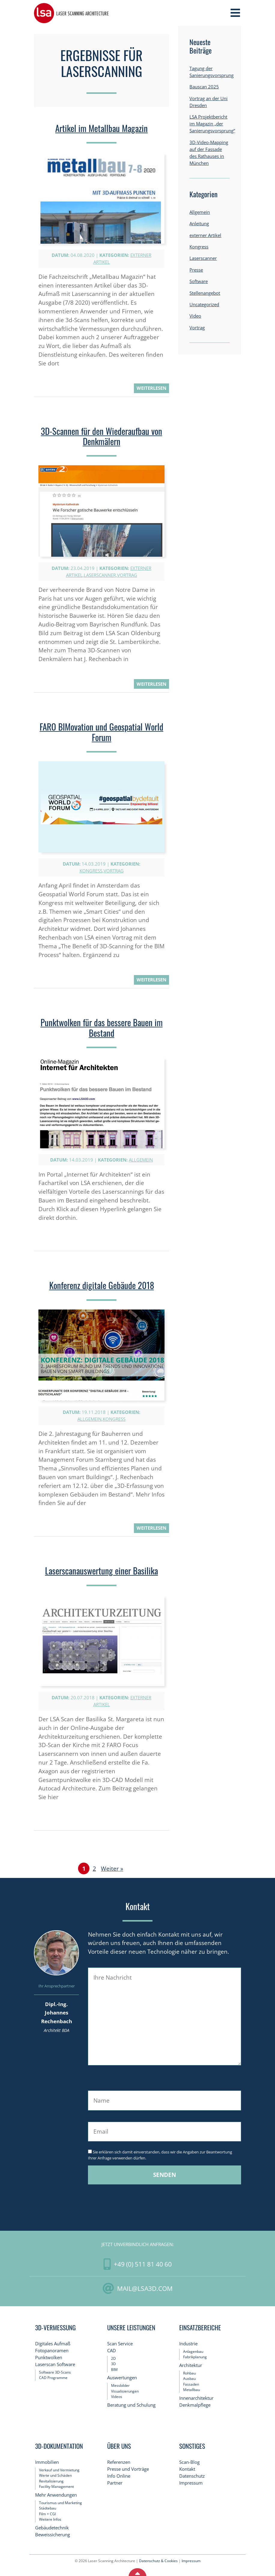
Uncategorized (204, 304)
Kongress (91, 871)
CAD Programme (53, 2377)
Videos (116, 2396)
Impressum (191, 2483)
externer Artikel (205, 235)
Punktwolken (48, 2357)
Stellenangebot (204, 293)
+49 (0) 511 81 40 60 (143, 2264)
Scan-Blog (189, 2462)
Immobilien (47, 2462)
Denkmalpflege (194, 2405)
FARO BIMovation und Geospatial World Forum (101, 731)
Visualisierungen (125, 2391)
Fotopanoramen (51, 2350)
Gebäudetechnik (52, 2528)
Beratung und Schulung (131, 2405)
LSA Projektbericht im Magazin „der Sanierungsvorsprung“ (212, 124)
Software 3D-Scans (55, 2372)
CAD (111, 2350)
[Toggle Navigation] (235, 13)
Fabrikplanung (195, 2356)
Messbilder (120, 2385)
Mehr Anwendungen (56, 2495)
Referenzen (118, 2462)
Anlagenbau (193, 2351)
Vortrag (127, 575)
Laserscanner (100, 575)
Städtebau (47, 2508)
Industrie (188, 2344)
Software (198, 281)
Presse (196, 270)
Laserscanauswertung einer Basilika (101, 1570)
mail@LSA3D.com (145, 2288)
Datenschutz (192, 2476)
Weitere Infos (50, 2519)
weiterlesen (151, 388)
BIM (114, 2369)
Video (195, 316)
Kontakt (187, 2469)
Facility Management (56, 2486)
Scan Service (120, 2344)
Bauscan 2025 (204, 87)
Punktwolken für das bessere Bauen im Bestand (102, 1027)
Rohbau (189, 2373)
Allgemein (141, 1160)
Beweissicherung (52, 2534)
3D (113, 2363)
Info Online (118, 2476)
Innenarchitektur (196, 2398)
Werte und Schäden (55, 2475)
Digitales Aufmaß (52, 2344)
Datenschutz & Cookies (158, 2561)
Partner (114, 2483)
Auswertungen (122, 2377)
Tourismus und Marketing (60, 2502)
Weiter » (112, 1868)
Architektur (190, 2365)
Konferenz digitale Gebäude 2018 (101, 1285)
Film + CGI (47, 2513)
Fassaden (191, 2384)
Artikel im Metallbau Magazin (101, 128)
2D (113, 2358)
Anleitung (199, 223)
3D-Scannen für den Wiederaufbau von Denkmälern (101, 436)
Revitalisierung (51, 2481)
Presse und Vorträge (128, 2469)
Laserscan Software (55, 2364)
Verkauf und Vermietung (59, 2470)
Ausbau (189, 2378)
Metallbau (191, 2389)
